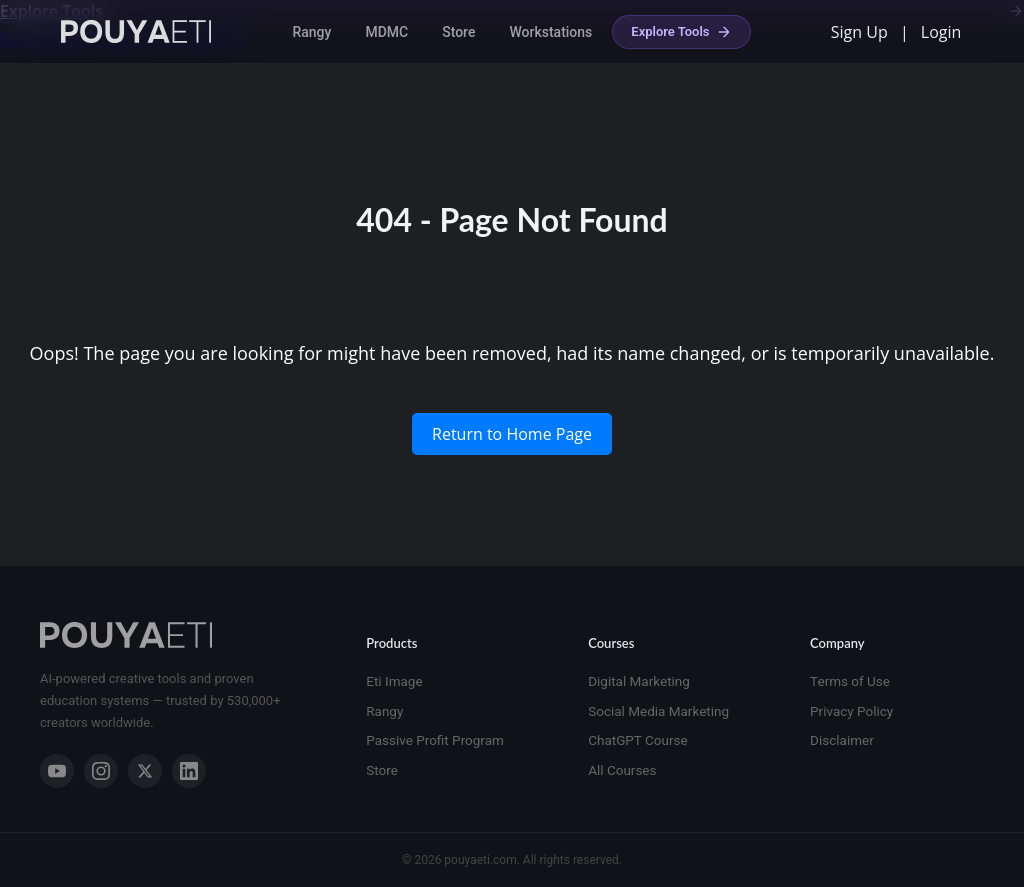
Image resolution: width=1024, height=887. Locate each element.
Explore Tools (681, 32)
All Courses (622, 770)
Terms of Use (850, 681)
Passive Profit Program (435, 740)
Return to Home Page (512, 434)
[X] (145, 771)
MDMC (386, 32)
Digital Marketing (639, 681)
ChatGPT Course (637, 740)
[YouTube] (57, 771)
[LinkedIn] (189, 771)
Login (941, 32)
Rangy (311, 32)
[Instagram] (101, 771)
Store (458, 32)
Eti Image (394, 681)
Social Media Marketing (658, 711)
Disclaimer (842, 740)
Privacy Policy (851, 711)
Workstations (550, 32)
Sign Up (859, 32)
